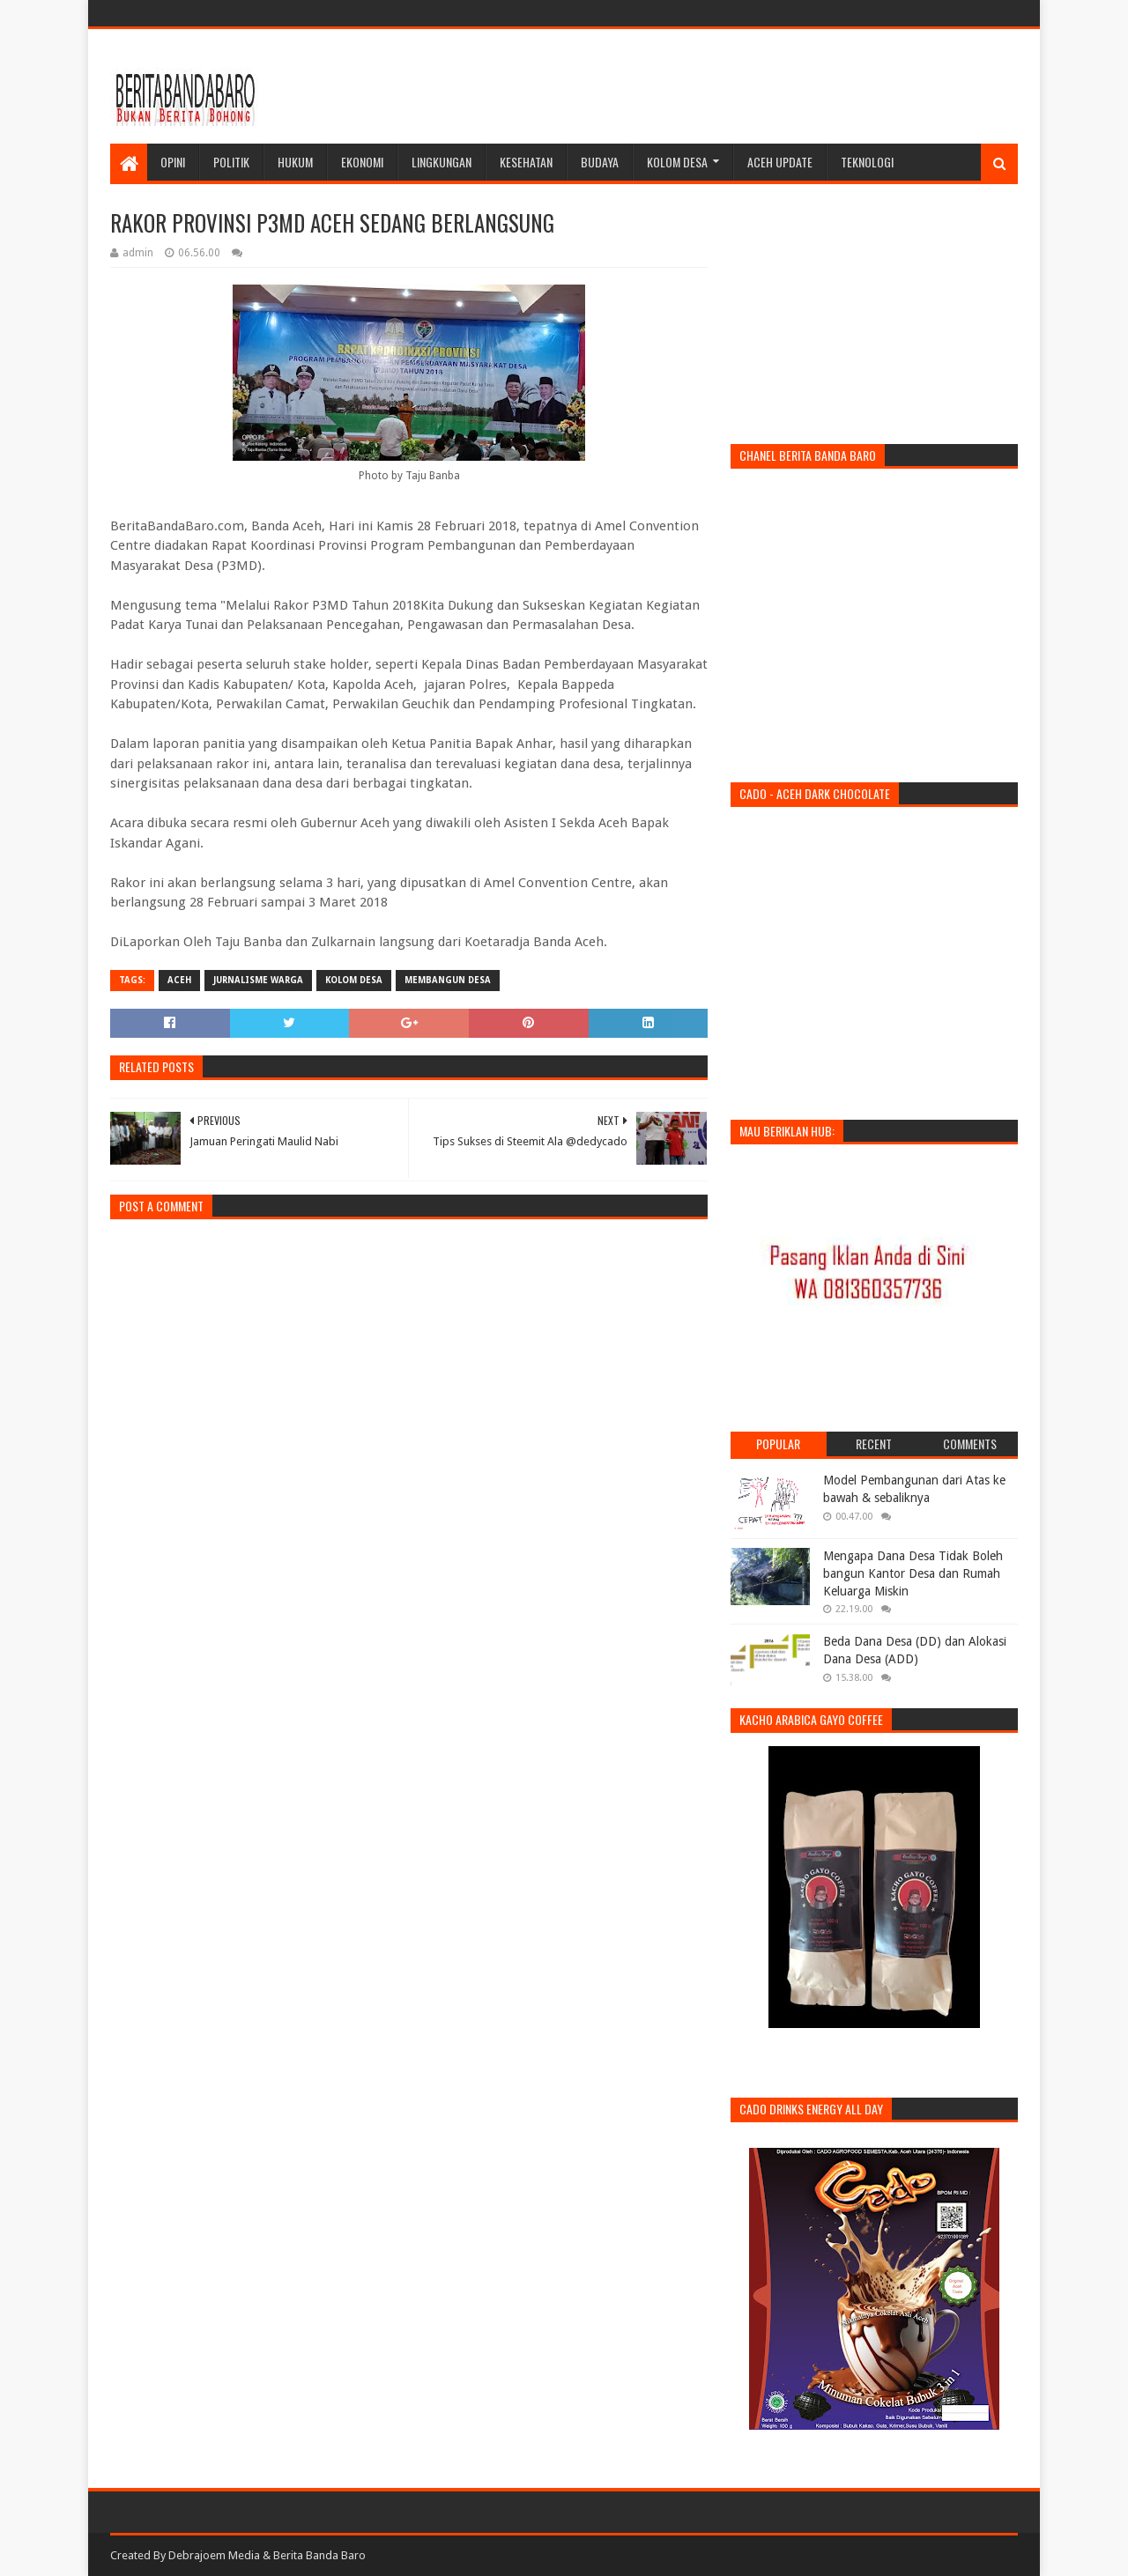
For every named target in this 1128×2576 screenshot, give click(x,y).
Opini (172, 161)
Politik (231, 161)
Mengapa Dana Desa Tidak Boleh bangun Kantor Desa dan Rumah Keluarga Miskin (913, 1573)
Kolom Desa (677, 161)
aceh (179, 980)
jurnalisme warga (258, 980)
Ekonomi (362, 161)
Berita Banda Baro (319, 2555)
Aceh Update (780, 161)
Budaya (600, 161)
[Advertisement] (697, 86)
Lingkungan (441, 161)
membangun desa (447, 980)
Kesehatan (526, 161)
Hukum (295, 161)
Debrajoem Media (214, 2555)
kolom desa (353, 980)
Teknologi (867, 161)
